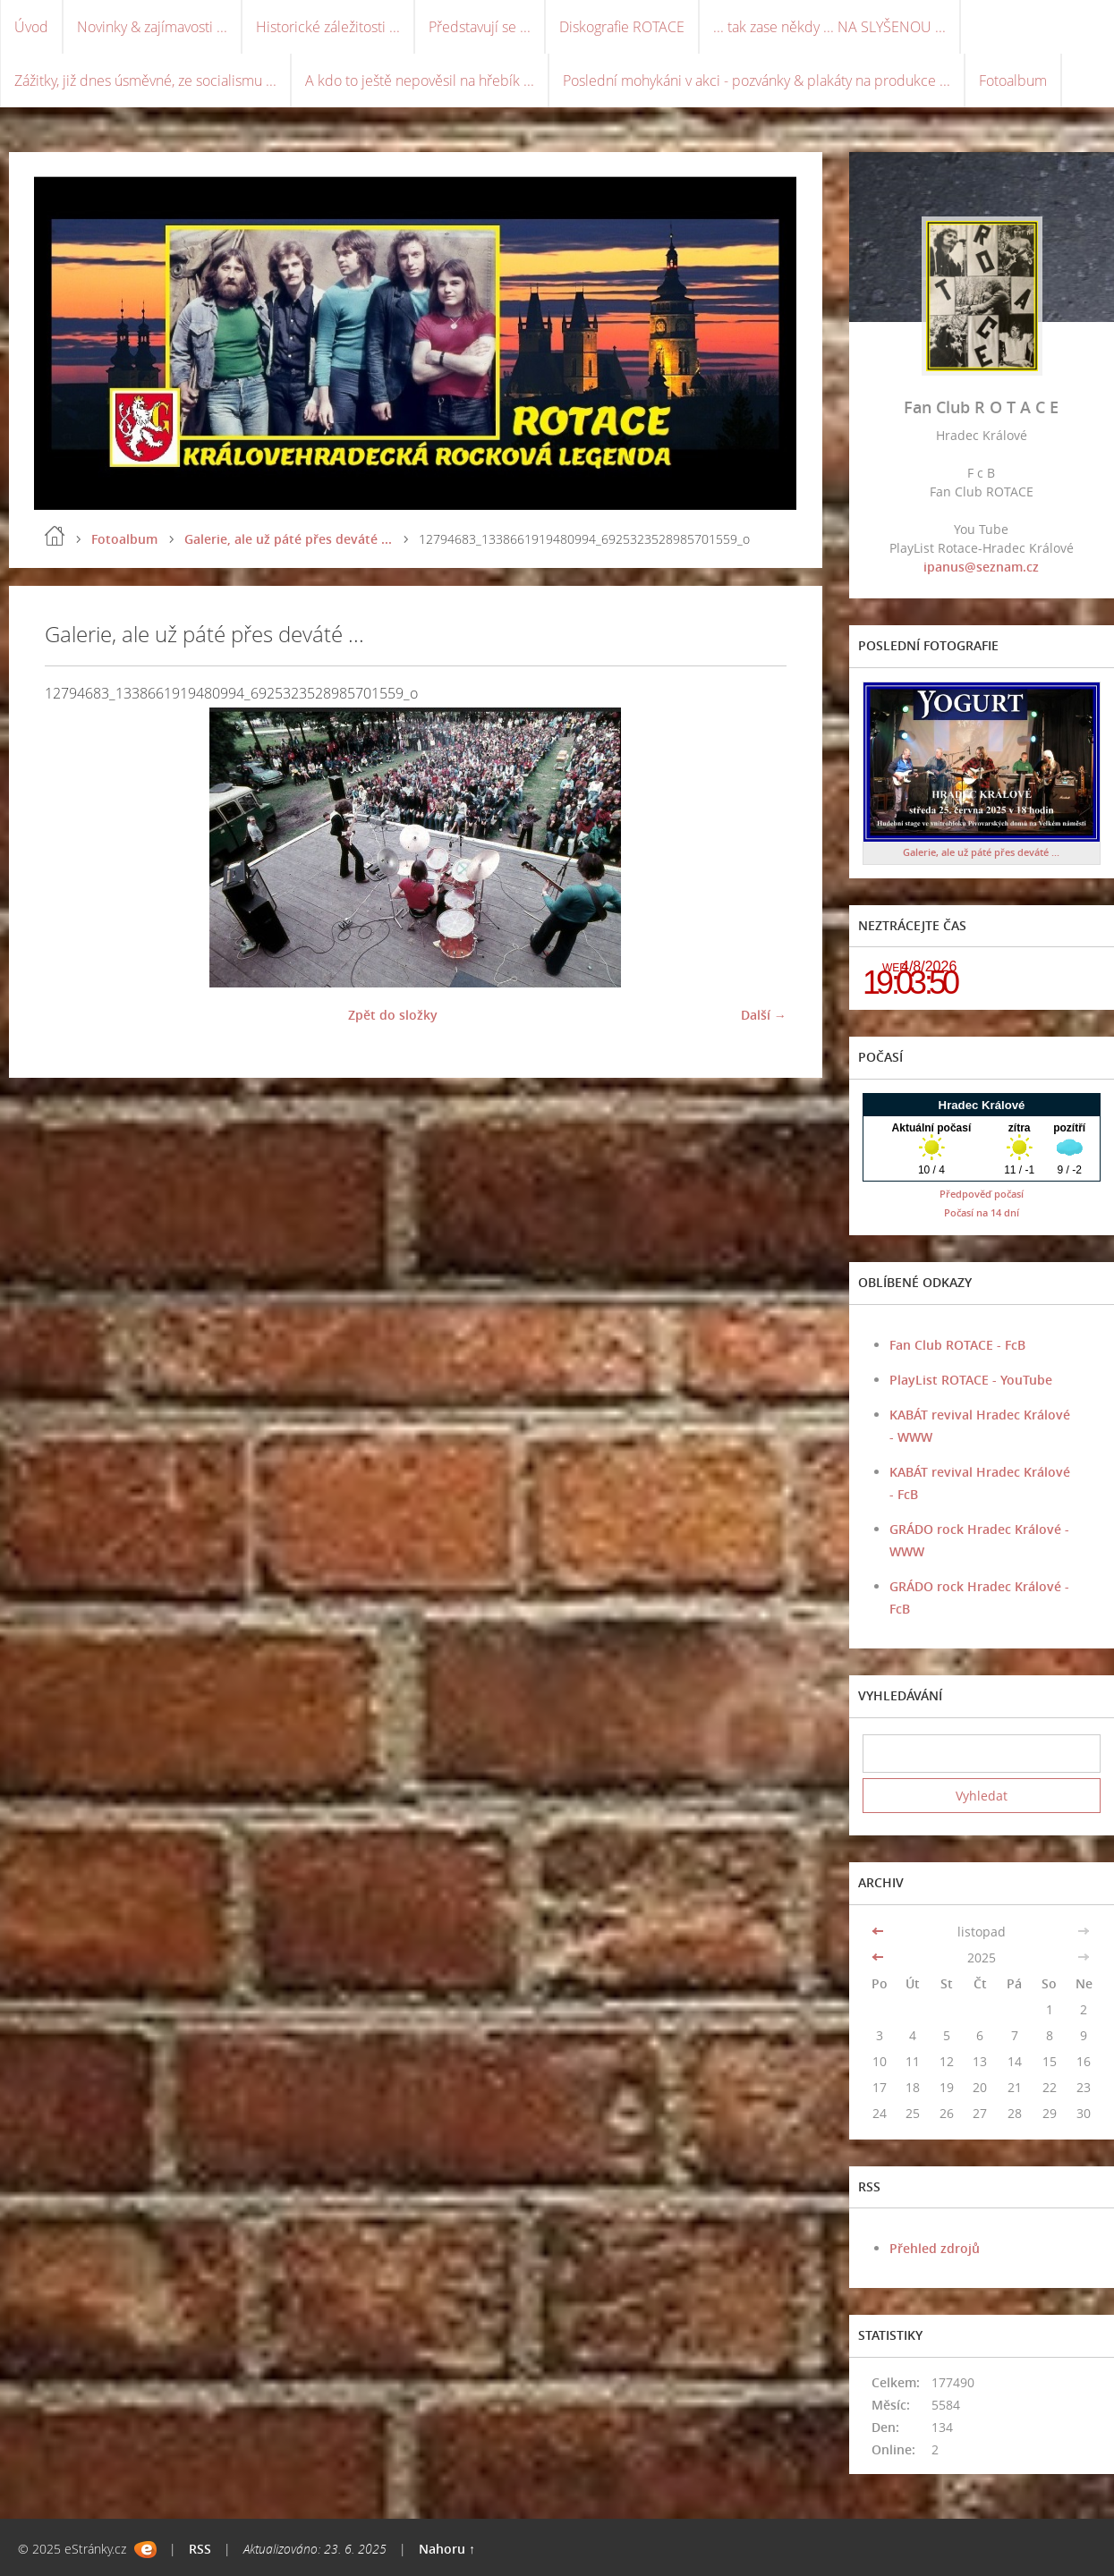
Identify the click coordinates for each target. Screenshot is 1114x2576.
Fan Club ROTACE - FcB (957, 1344)
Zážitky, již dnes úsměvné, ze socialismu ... (145, 80)
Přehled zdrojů (934, 2248)
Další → (764, 1014)
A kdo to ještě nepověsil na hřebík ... (419, 80)
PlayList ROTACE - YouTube (970, 1379)
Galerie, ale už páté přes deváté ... (288, 538)
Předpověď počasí (982, 1193)
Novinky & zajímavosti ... (152, 27)
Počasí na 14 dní (981, 1212)
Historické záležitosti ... (328, 27)
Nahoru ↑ (447, 2548)
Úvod (31, 27)
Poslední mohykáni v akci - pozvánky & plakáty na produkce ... (756, 80)
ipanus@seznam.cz (981, 566)
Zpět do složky (393, 1014)
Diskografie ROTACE (622, 27)
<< (879, 1931)
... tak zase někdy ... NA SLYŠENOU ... (829, 27)
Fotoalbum (1013, 80)
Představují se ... (480, 27)
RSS (200, 2548)
